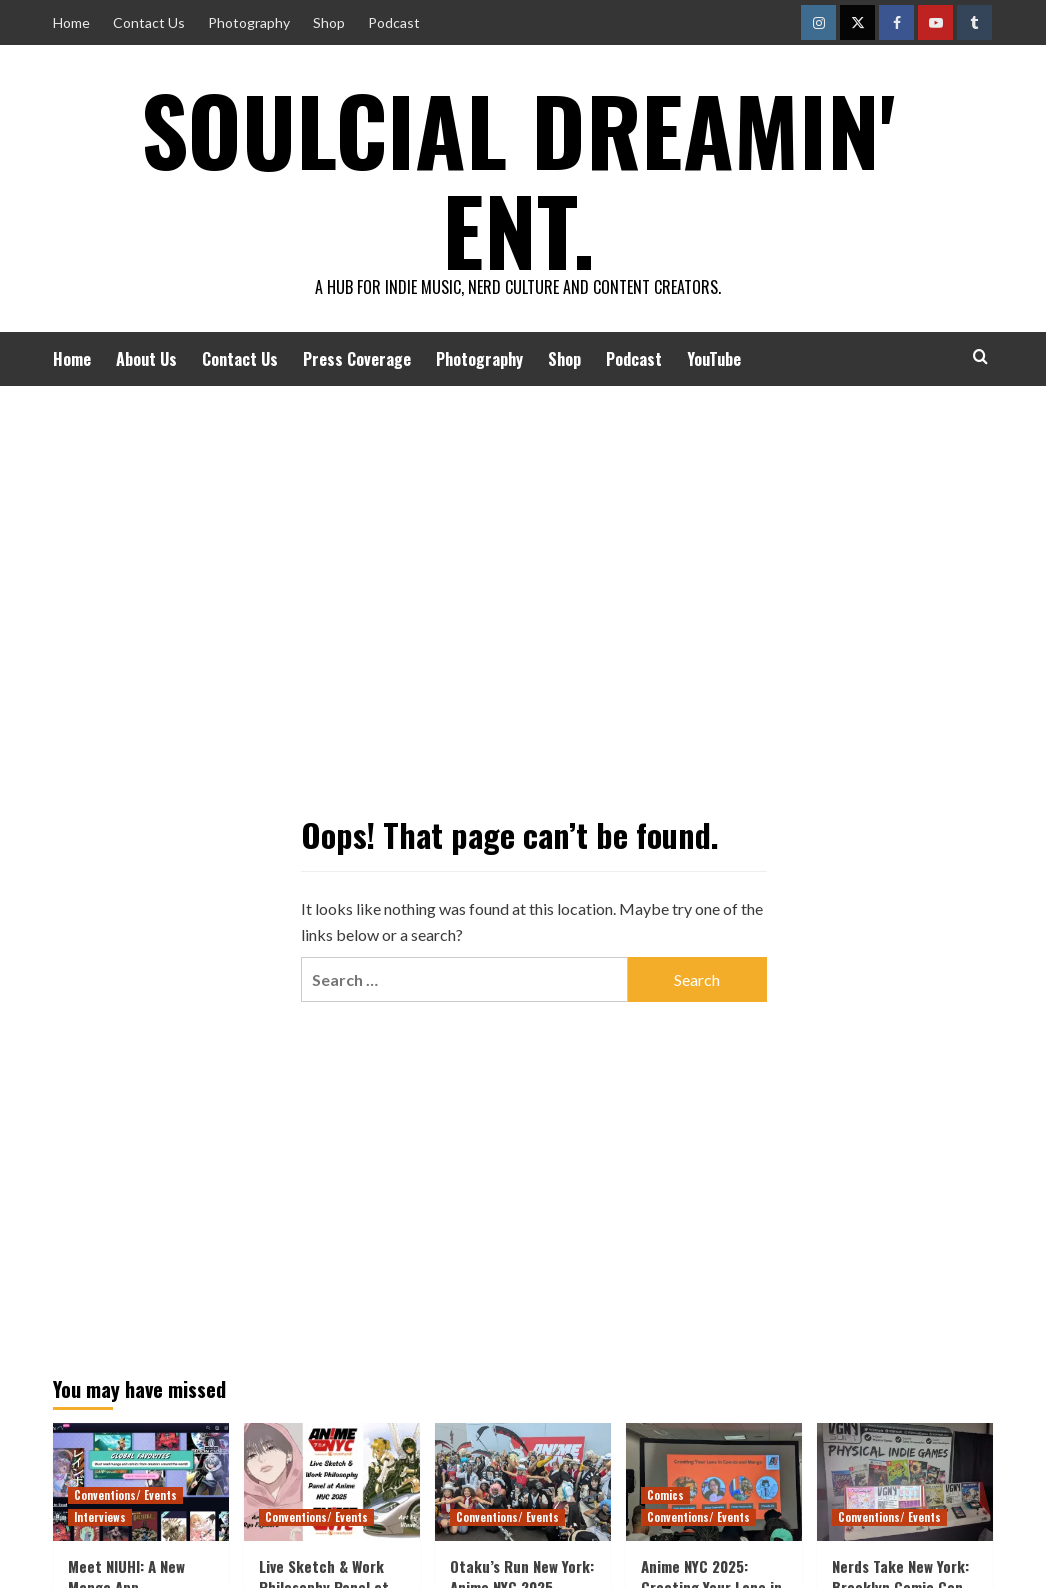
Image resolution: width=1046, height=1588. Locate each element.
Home (71, 22)
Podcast (394, 22)
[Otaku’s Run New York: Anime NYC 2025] (523, 1481)
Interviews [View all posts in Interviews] (100, 1517)
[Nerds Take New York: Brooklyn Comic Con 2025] (905, 1481)
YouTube (714, 359)
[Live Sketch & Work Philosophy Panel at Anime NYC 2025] (332, 1481)
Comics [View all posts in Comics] (665, 1495)
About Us (146, 359)
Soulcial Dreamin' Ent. (518, 175)
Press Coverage (357, 359)
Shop (329, 22)
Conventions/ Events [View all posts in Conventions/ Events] (125, 1495)
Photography (249, 22)
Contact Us (149, 22)
